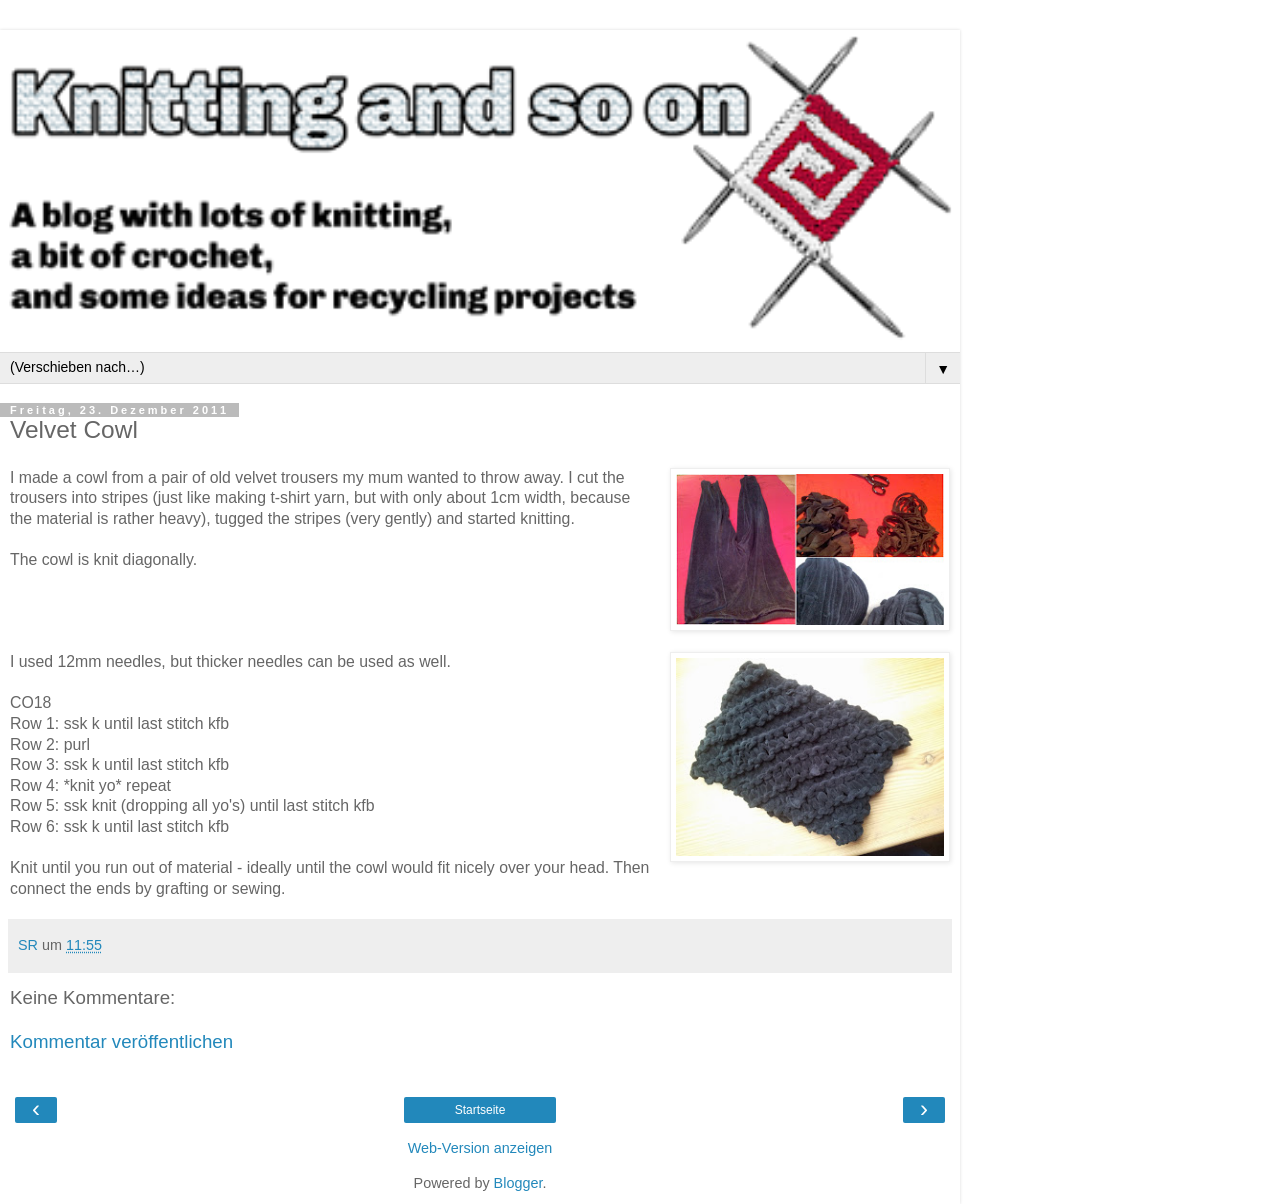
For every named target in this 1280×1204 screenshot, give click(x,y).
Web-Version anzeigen (480, 1148)
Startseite (480, 1110)
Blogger (518, 1183)
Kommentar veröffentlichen (121, 1041)
